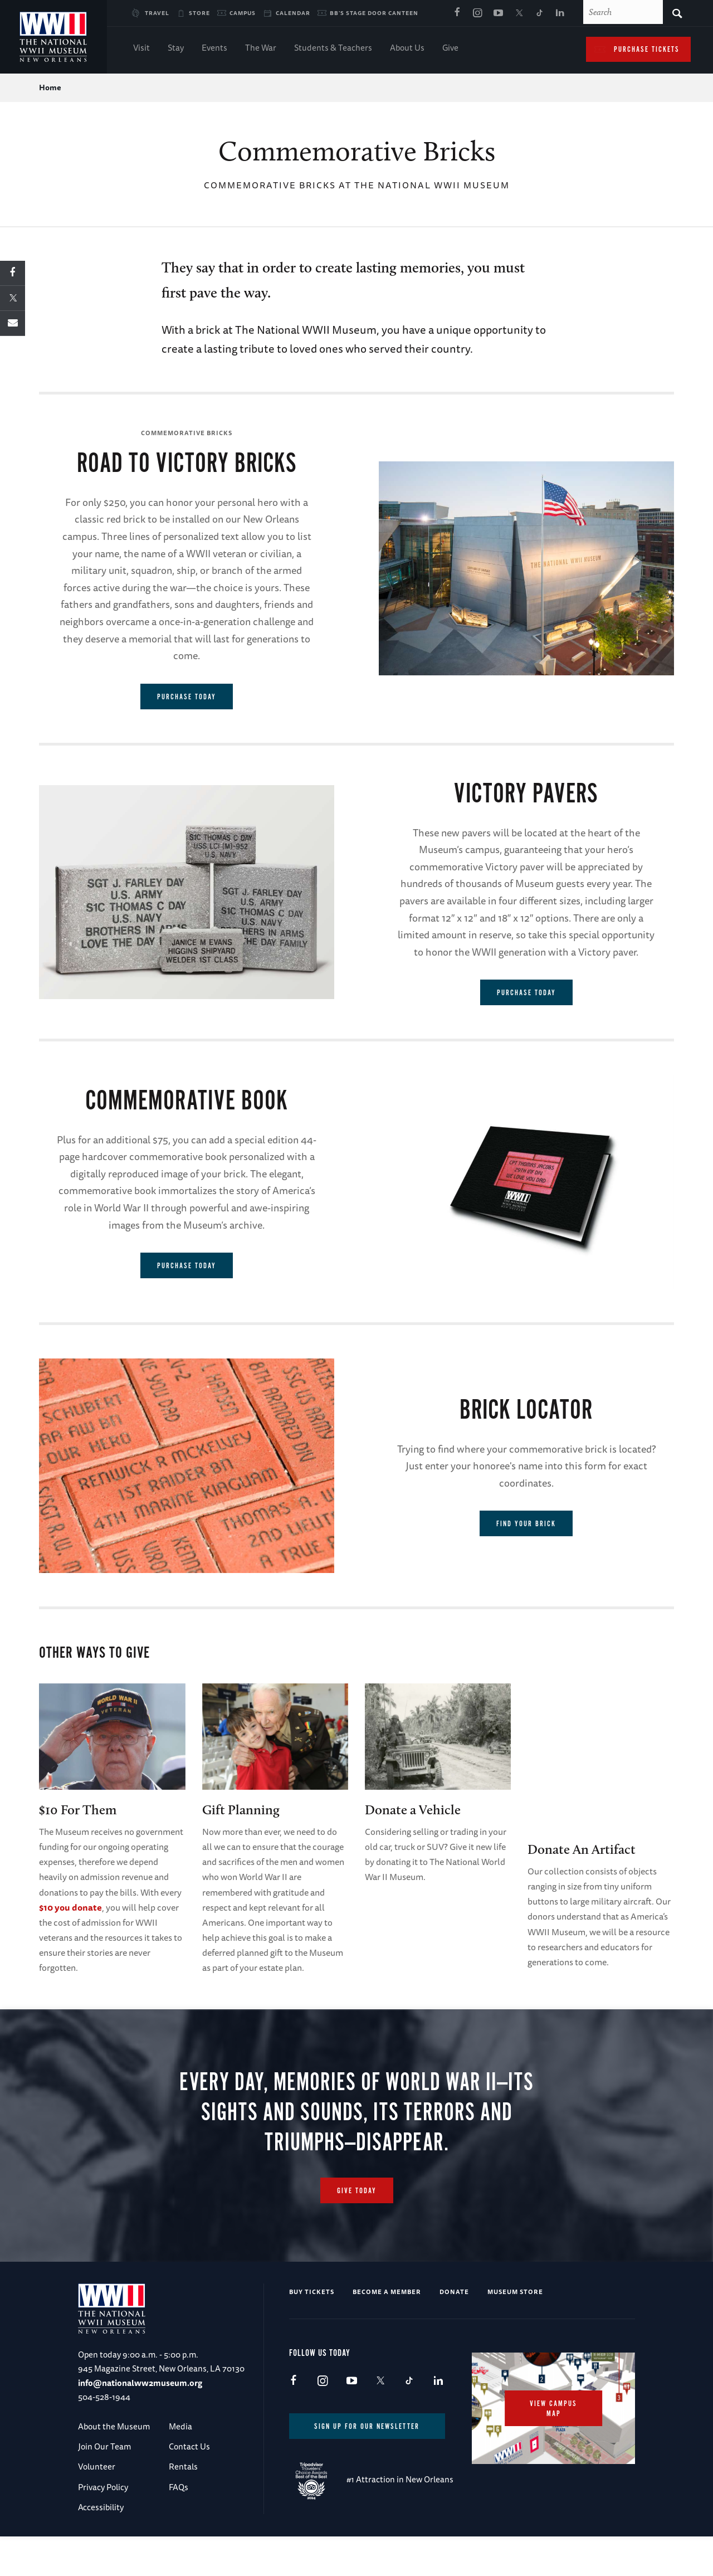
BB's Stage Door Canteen (374, 12)
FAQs (178, 2526)
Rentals (183, 2506)
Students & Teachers (333, 48)
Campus (242, 12)
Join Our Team (104, 2486)
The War (260, 48)
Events (214, 48)
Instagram (477, 13)
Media (180, 2466)
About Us (407, 48)
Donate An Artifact (582, 1849)
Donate (454, 2331)
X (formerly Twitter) (518, 13)
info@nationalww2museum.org (140, 2422)
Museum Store (515, 2331)
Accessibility (101, 2546)
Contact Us (189, 2486)
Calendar (293, 12)
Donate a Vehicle (413, 1809)
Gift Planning (241, 1809)
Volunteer (96, 2506)
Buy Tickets (311, 2331)
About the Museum (114, 2466)
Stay (176, 48)
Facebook (456, 13)
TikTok (539, 13)
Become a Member (387, 2331)
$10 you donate (70, 1907)
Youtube (498, 13)
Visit (141, 48)
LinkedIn (559, 13)
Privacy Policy (103, 2526)
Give (450, 48)
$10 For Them (77, 1809)
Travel (157, 12)
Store (199, 12)
